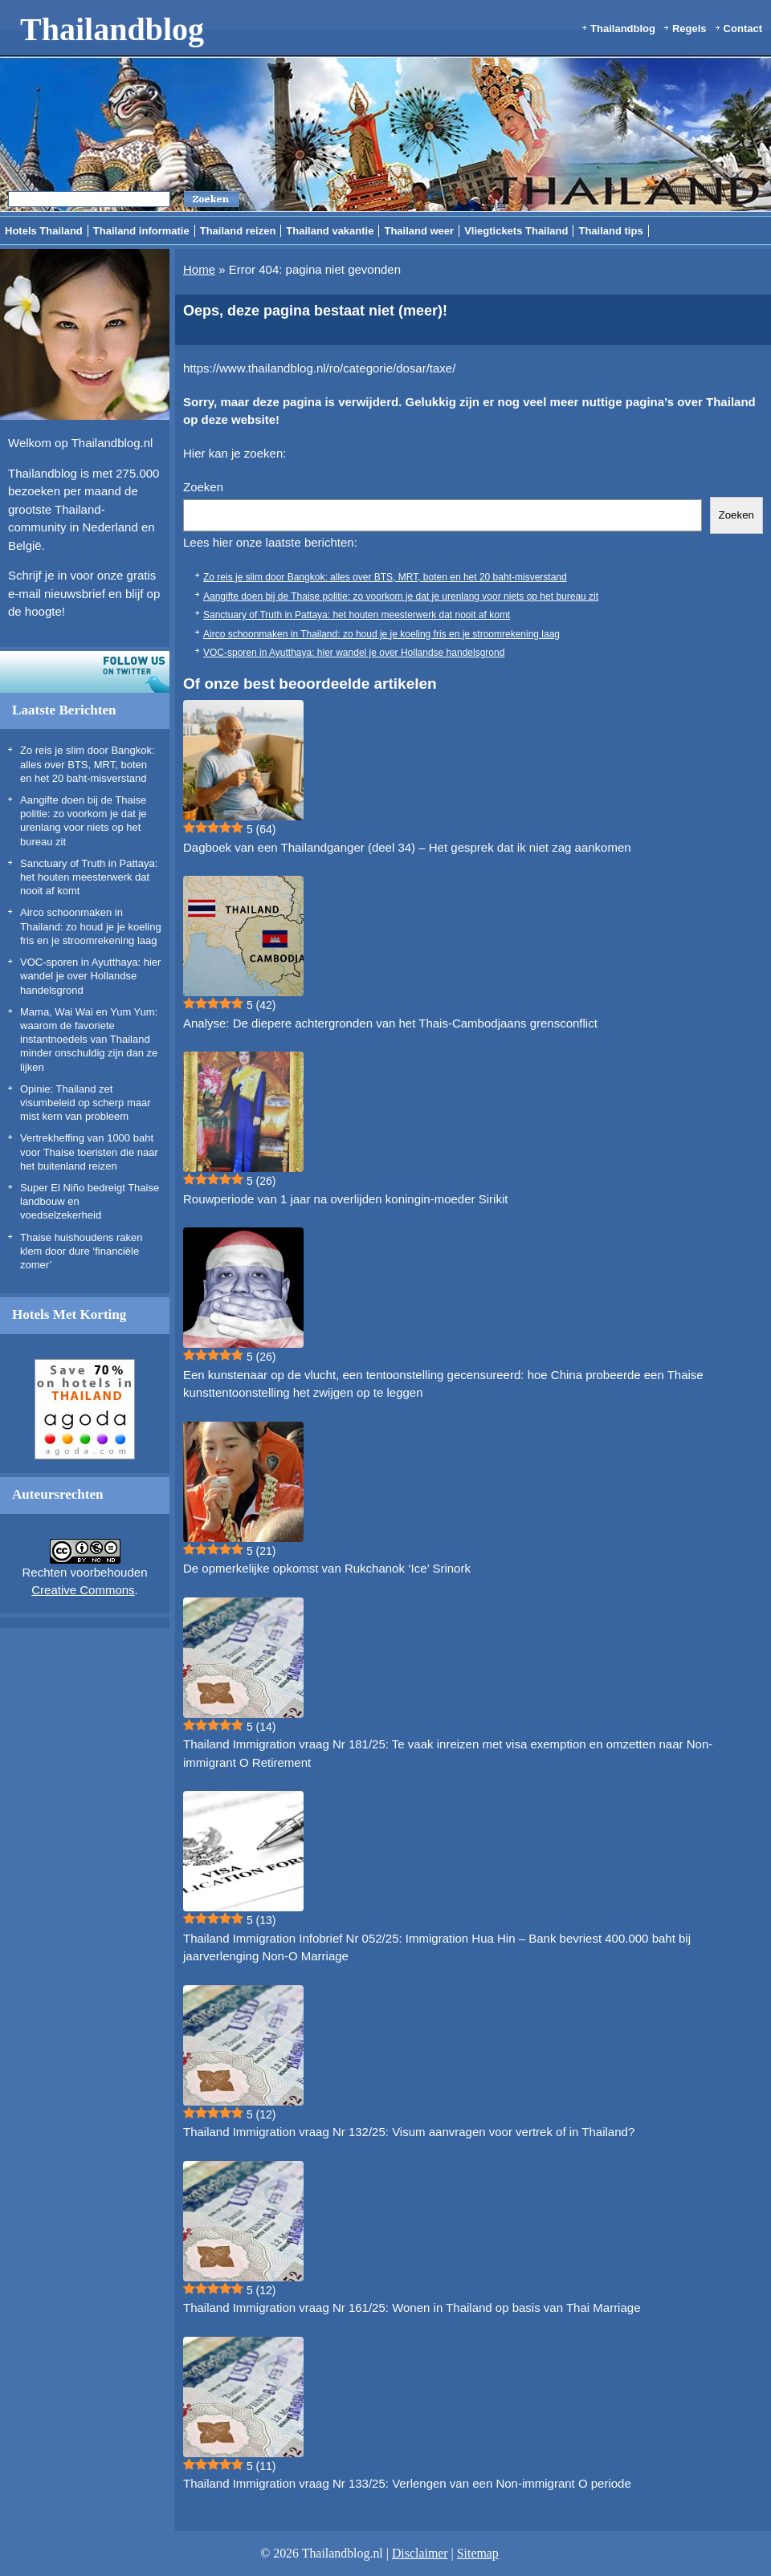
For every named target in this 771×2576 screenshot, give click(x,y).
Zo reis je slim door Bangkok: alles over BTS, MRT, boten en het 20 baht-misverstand (87, 764)
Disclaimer (420, 2553)
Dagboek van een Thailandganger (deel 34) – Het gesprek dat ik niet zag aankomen (407, 847)
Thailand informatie (141, 231)
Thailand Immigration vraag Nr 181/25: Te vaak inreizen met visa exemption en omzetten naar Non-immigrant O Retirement (447, 1753)
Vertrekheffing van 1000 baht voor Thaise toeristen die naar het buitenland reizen (89, 1152)
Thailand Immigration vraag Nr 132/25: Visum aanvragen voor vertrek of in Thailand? (408, 2132)
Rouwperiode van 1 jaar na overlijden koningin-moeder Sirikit (345, 1199)
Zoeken (203, 487)
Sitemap (478, 2553)
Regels (689, 28)
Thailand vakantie (329, 231)
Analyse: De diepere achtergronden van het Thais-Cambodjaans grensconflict (390, 1023)
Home (199, 269)
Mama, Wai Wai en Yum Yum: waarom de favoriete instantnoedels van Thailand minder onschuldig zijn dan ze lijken (88, 1039)
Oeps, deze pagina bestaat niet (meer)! (315, 311)
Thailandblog (112, 29)
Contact (743, 28)
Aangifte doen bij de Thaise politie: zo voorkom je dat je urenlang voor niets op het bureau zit (400, 596)
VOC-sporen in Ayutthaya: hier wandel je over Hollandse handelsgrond (90, 976)
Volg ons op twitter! (84, 672)
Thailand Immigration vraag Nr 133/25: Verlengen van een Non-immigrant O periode (407, 2483)
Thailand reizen (238, 231)
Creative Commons (82, 1590)
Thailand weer (419, 231)
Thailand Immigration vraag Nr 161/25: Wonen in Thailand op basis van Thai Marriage (411, 2307)
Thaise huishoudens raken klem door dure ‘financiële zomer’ (81, 1251)
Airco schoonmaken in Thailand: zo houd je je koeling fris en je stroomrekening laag (90, 926)
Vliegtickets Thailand (516, 231)
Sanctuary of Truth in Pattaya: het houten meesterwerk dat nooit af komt (88, 877)
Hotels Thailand (44, 231)
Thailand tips (610, 231)
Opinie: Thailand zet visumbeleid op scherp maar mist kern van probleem (85, 1103)
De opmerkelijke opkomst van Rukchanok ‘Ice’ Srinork (327, 1568)
